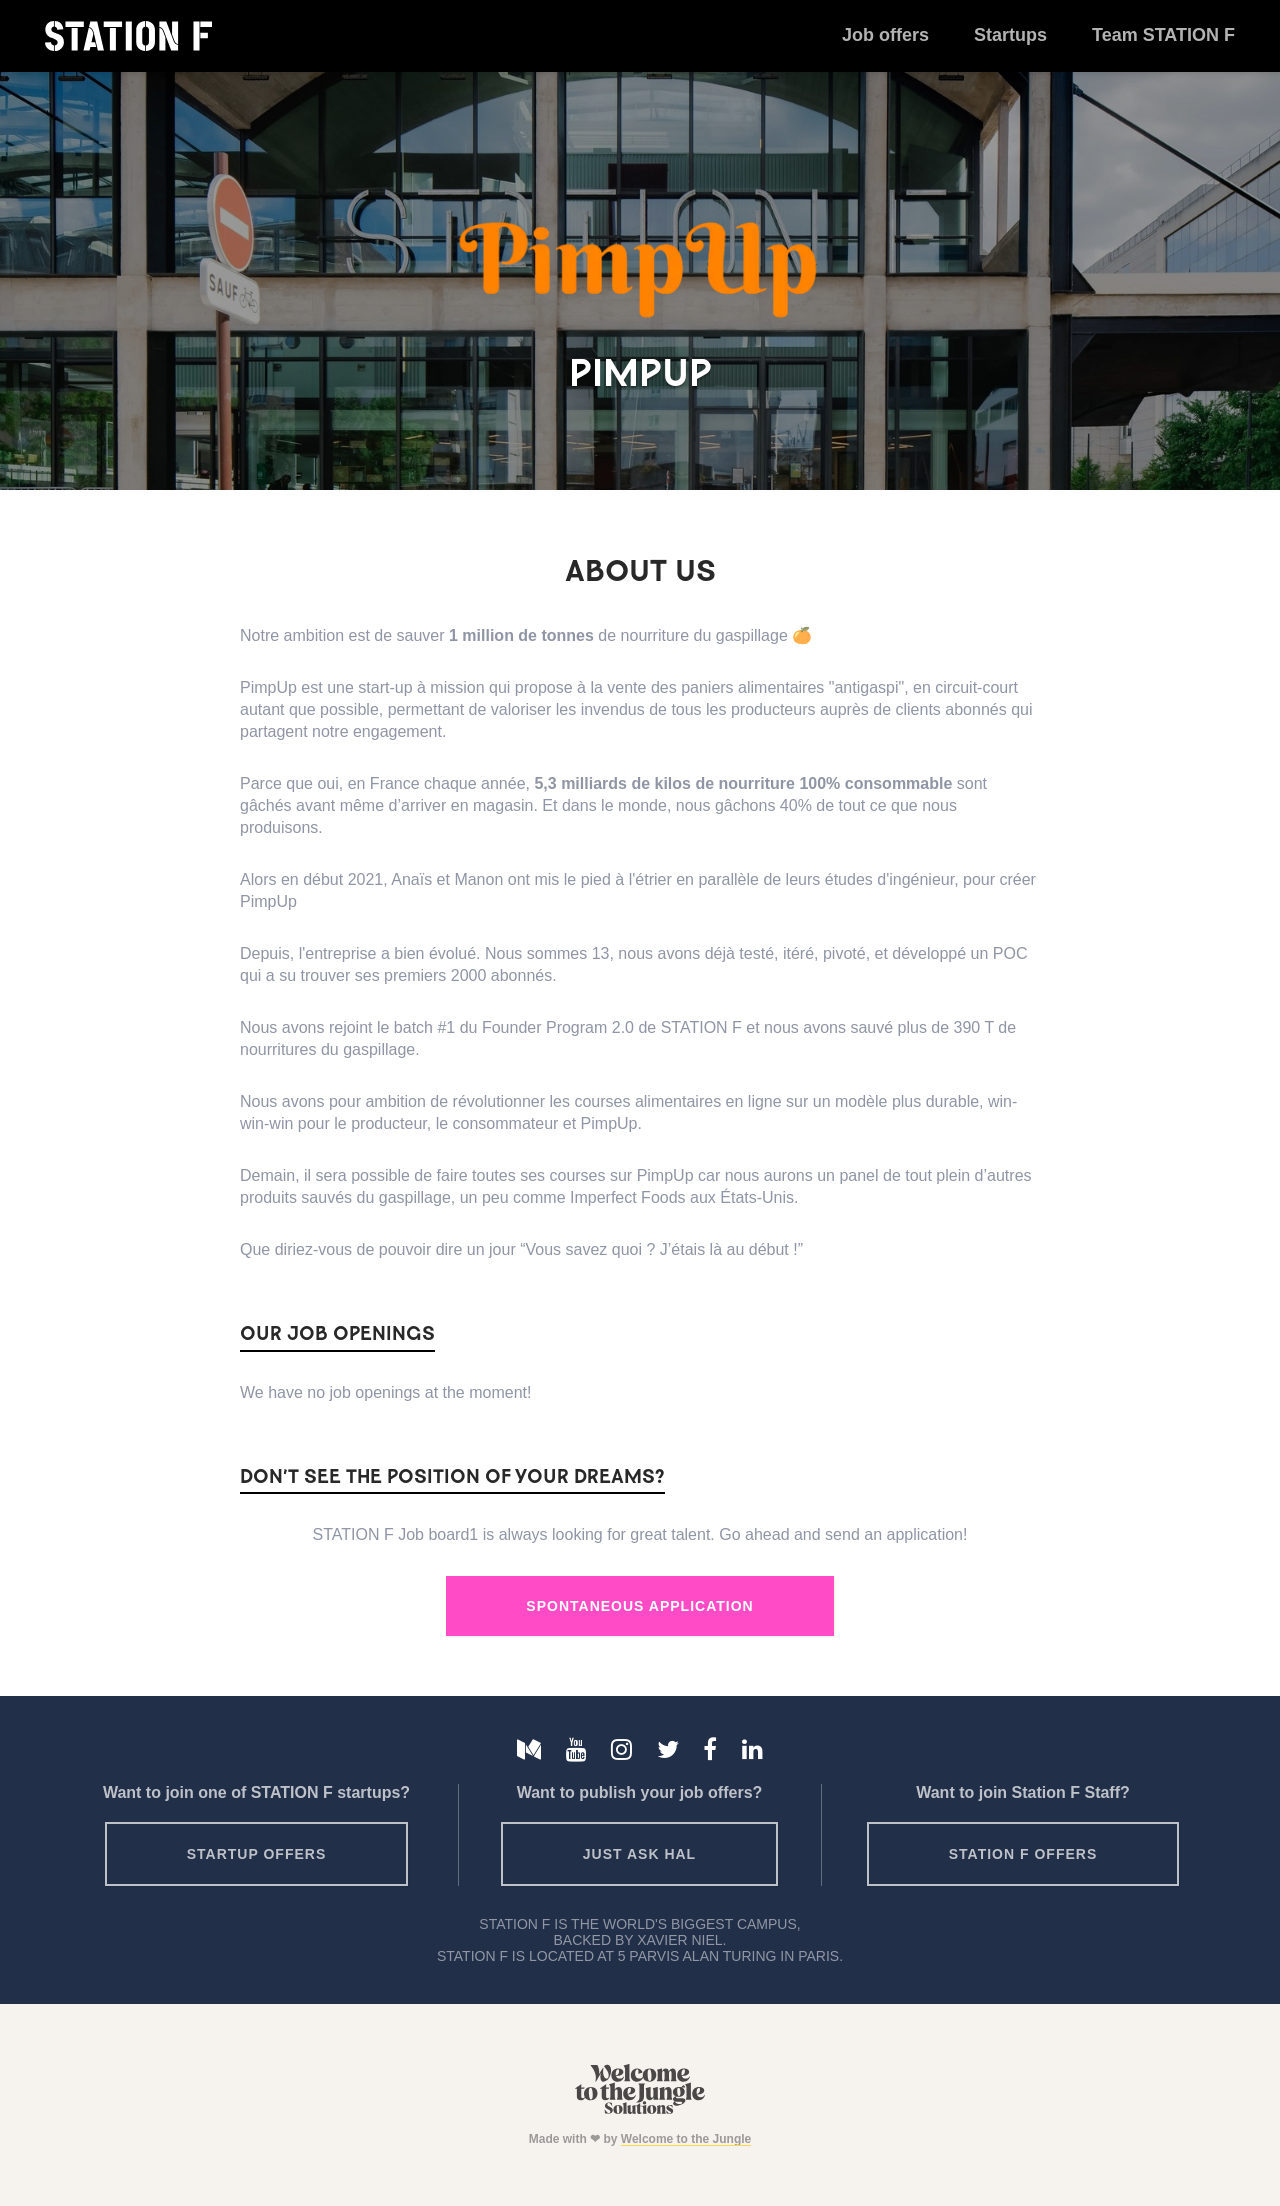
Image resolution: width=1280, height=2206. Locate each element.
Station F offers (1023, 1854)
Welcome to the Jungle (686, 2139)
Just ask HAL (639, 1854)
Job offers (885, 35)
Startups (1010, 35)
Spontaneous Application (639, 1606)
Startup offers (257, 1854)
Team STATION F (1163, 35)
